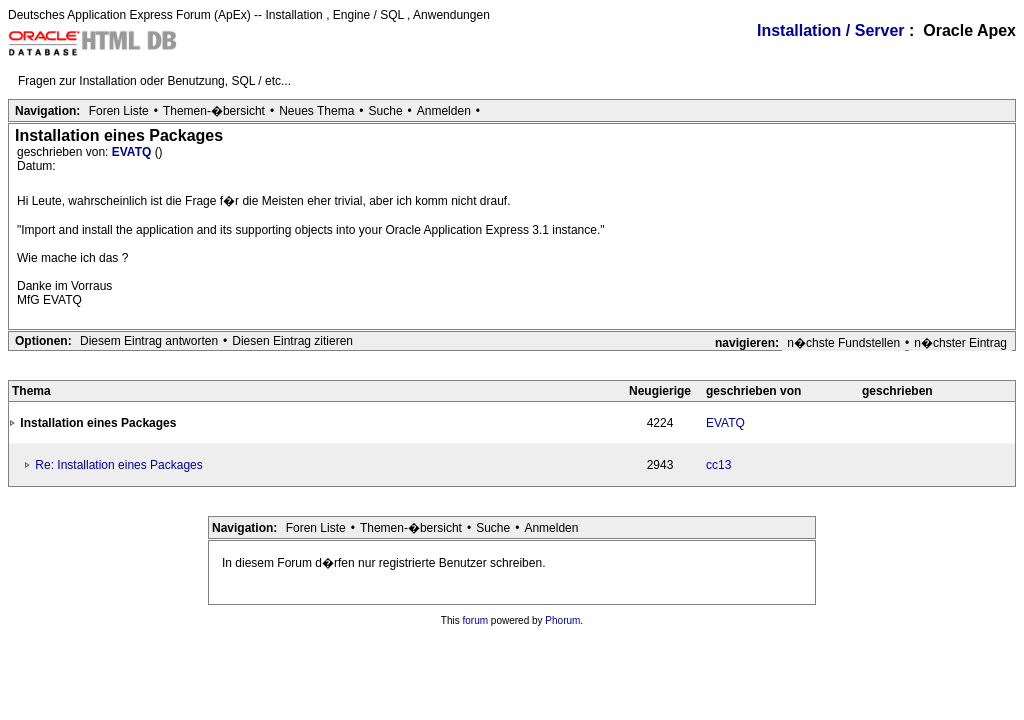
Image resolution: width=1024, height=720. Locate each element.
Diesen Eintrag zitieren (292, 341)
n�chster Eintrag (960, 343)
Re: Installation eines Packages (118, 465)
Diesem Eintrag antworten (149, 341)
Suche (386, 111)
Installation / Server (831, 30)
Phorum (562, 620)
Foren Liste (119, 111)
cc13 (718, 465)
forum (476, 620)
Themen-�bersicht (214, 111)
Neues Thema (316, 111)
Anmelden (444, 111)
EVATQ (133, 152)
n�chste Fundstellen (843, 343)
